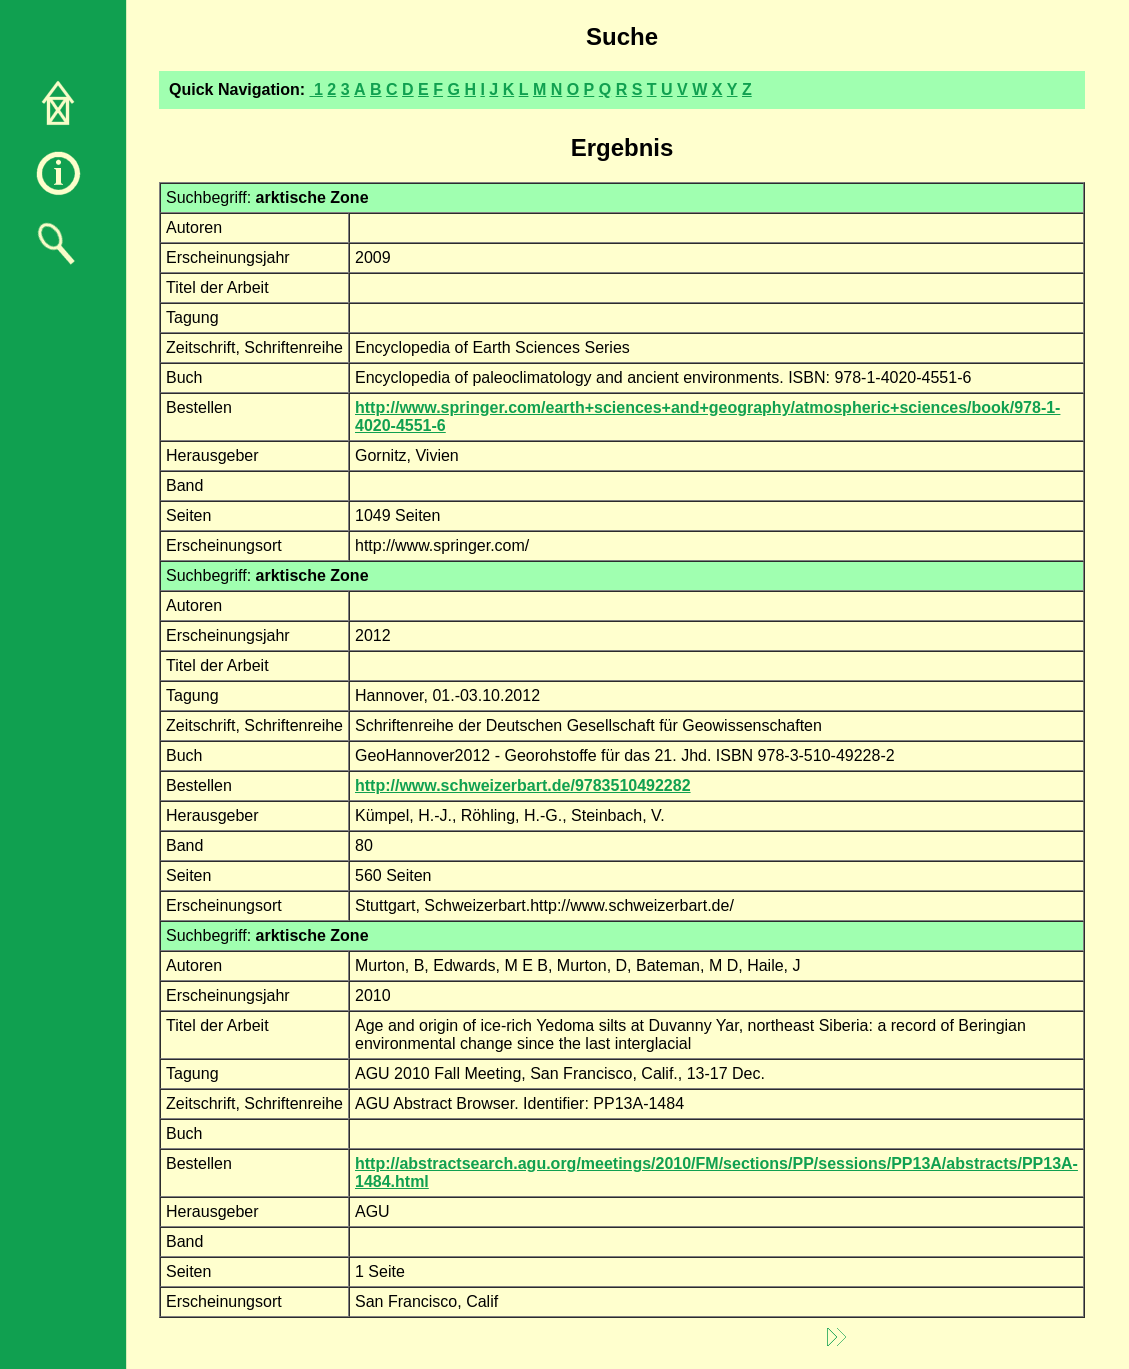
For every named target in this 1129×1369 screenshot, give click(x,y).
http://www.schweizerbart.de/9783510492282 (523, 785)
